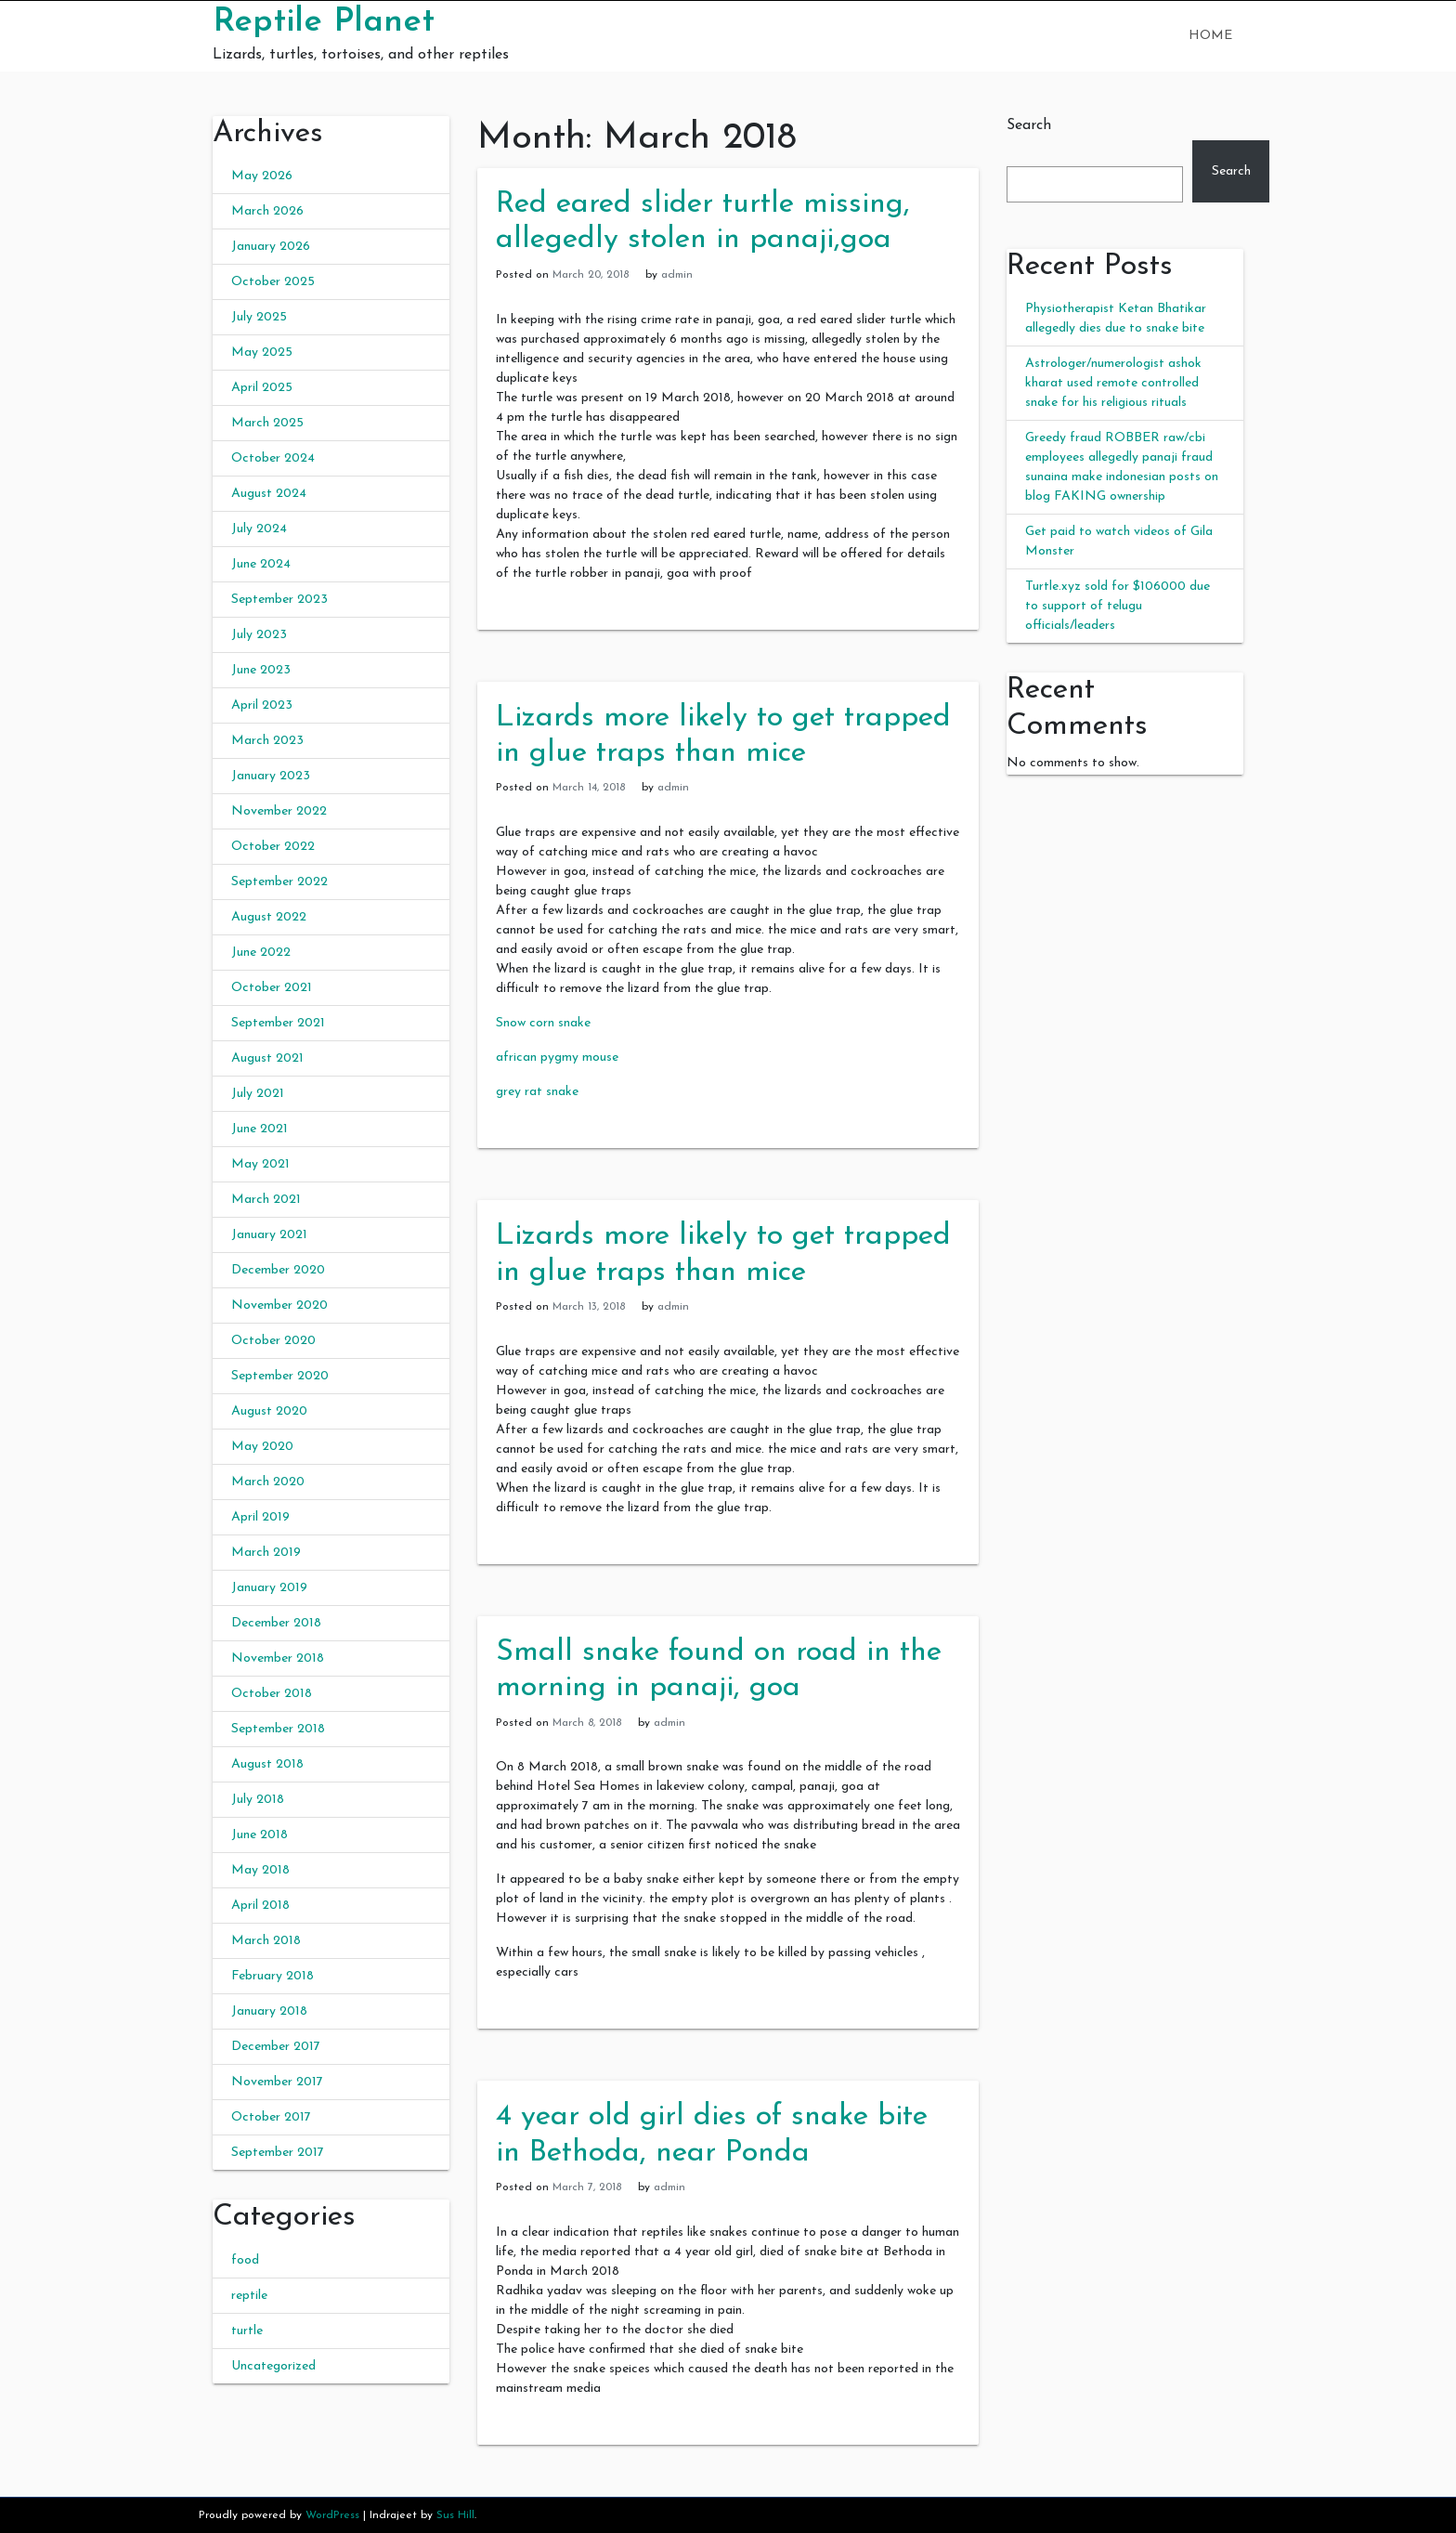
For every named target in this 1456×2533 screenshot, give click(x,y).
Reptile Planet (324, 22)
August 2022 (268, 917)
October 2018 (271, 1694)
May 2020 (262, 1447)
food (245, 2260)
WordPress (332, 2515)
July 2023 (259, 635)
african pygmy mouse (557, 1057)
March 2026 (267, 211)
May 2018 (260, 1870)
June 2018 (259, 1835)
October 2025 (273, 282)
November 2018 (277, 1658)
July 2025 (259, 317)
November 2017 (277, 2082)
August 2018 (267, 1764)
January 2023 (270, 776)
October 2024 (273, 458)
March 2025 (267, 423)
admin (677, 275)
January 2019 (269, 1588)
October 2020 (273, 1341)
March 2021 (266, 1200)
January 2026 (270, 247)
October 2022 (273, 847)
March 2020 (268, 1482)
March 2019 (266, 1553)
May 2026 (261, 176)
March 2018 (266, 1941)
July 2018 (257, 1800)
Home (1210, 36)
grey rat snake (537, 1092)
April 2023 (261, 705)
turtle (247, 2331)
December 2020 (278, 1270)
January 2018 (269, 2011)
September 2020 (280, 1376)
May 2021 (260, 1164)
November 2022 (279, 811)
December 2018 (276, 1623)
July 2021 (257, 1094)
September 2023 (279, 600)
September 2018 (278, 1729)
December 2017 (275, 2047)
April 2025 (261, 388)
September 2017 (277, 2153)
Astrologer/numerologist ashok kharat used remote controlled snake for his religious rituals (1113, 383)
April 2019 (260, 1517)
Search (1029, 125)
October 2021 (271, 988)
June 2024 (261, 564)
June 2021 (259, 1129)
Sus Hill (455, 2515)
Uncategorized (273, 2366)
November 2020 (279, 1305)
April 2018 (260, 1906)
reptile (249, 2296)
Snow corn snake (543, 1023)
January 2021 (269, 1235)
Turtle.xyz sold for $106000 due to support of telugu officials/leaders (1117, 606)
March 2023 (267, 741)
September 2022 (279, 882)
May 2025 (261, 352)
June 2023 (261, 670)
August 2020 (269, 1411)
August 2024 (268, 494)
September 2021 (278, 1023)
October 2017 (271, 2117)
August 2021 (267, 1058)
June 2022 (261, 953)
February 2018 (272, 1976)
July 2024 (259, 529)
